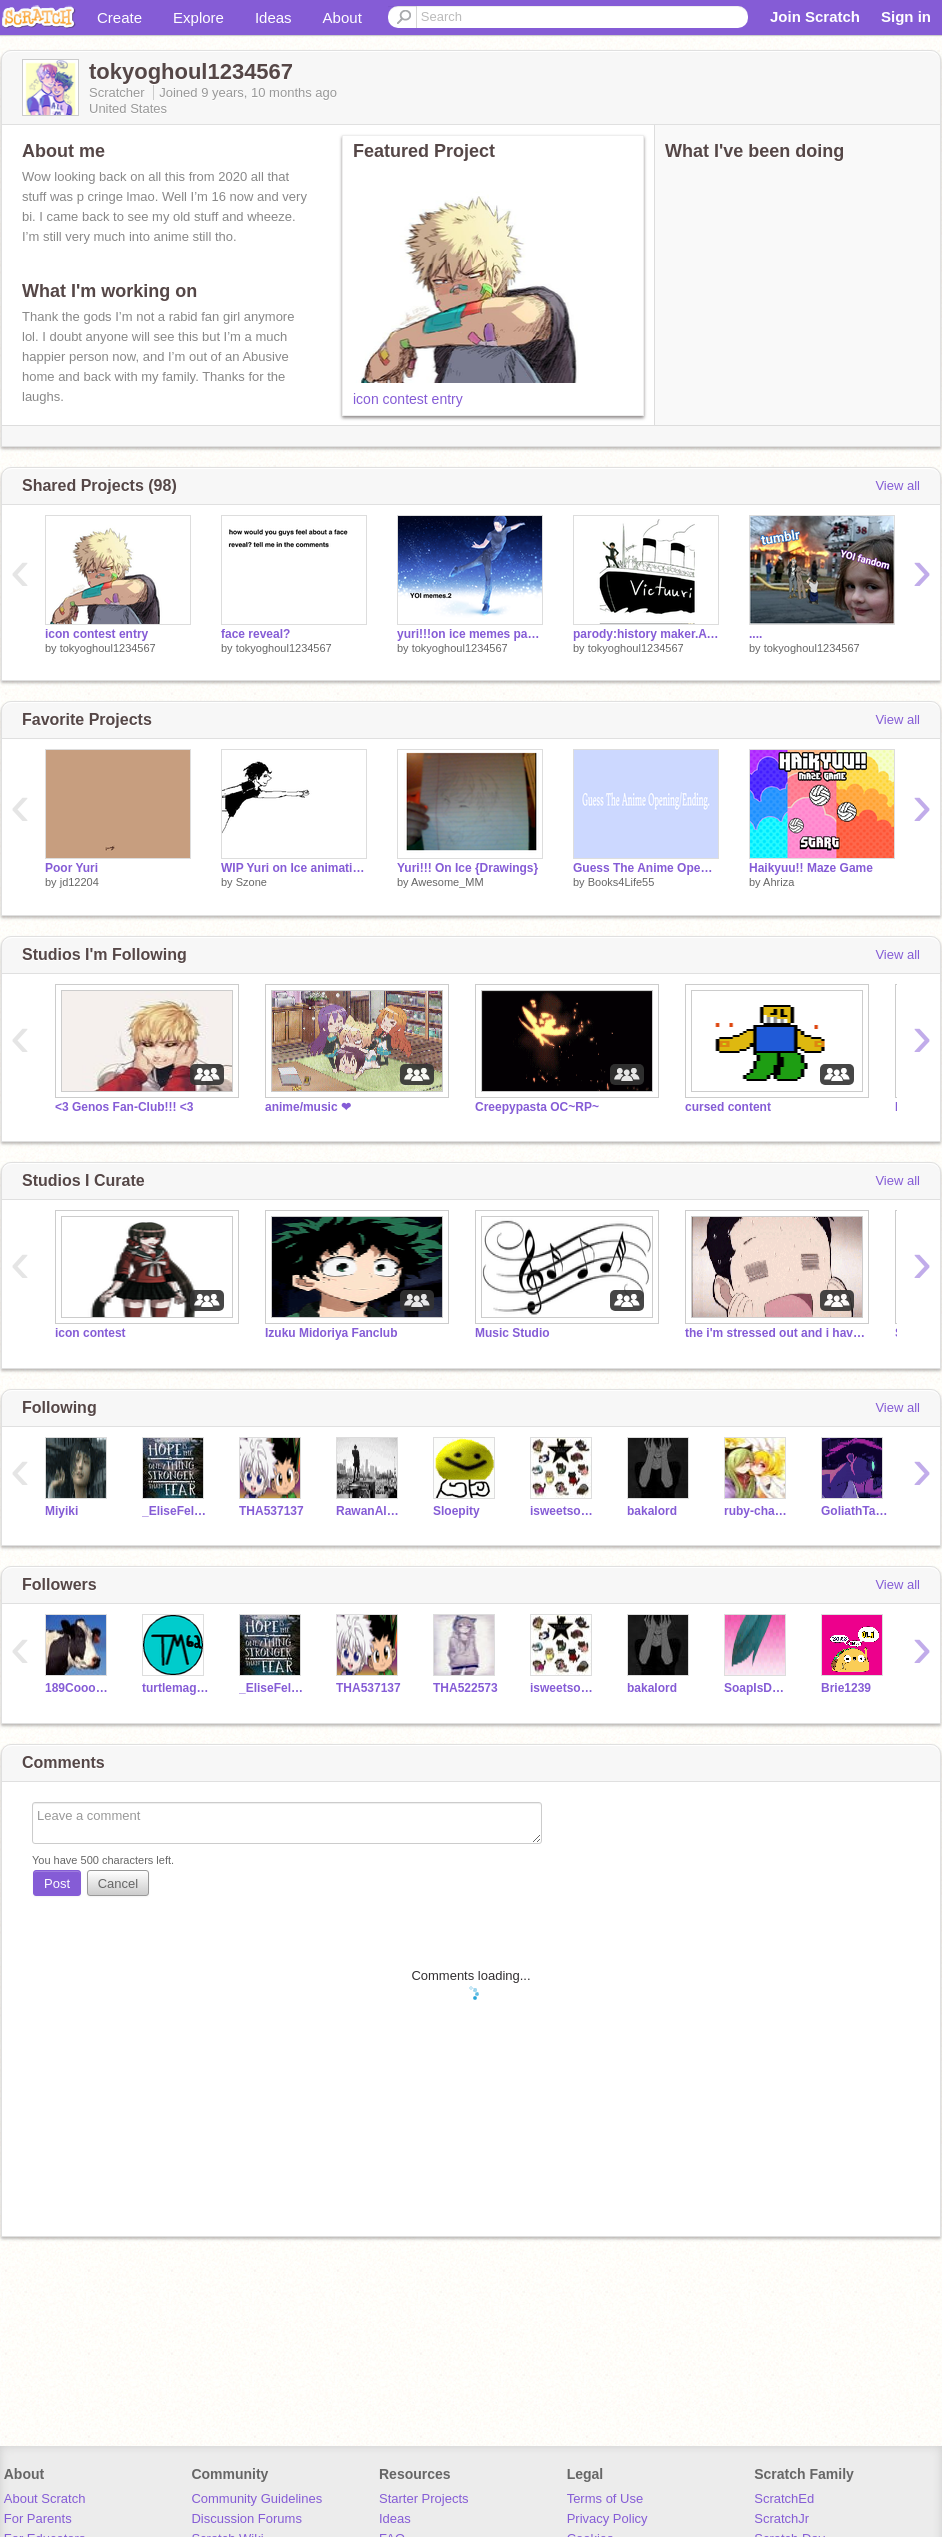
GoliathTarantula (854, 1511)
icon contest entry (408, 399)
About (342, 17)
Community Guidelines (256, 2498)
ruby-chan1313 (757, 1511)
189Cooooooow (78, 1688)
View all (897, 485)
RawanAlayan (369, 1511)
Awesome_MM (447, 882)
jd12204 (79, 882)
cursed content (728, 1107)
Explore (198, 17)
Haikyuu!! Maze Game (811, 868)
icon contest (90, 1333)
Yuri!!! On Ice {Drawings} (467, 868)
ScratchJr (781, 2518)
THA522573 (465, 1688)
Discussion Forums (246, 2518)
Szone (251, 882)
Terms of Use (605, 2498)
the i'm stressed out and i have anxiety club (775, 1333)
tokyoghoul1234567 (108, 648)
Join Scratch (815, 16)
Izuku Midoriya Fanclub (331, 1333)
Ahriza (778, 882)
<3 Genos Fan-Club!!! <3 (124, 1107)
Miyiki (61, 1511)
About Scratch (45, 2498)
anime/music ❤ (308, 1107)
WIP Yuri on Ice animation (294, 868)
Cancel (118, 1883)
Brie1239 (846, 1688)
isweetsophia (563, 1511)
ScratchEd (784, 2498)
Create (119, 17)
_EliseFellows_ (175, 1511)
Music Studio (512, 1333)
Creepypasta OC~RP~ (537, 1107)
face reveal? (255, 634)
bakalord (652, 1511)
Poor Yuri (71, 868)
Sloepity (456, 1511)
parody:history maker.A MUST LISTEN (646, 634)
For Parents (38, 2518)
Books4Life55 (621, 882)
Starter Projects (424, 2498)
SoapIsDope (757, 1688)
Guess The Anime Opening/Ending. (646, 868)
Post (57, 1883)
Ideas (273, 17)
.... (755, 634)
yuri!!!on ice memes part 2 (470, 634)
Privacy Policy (607, 2518)
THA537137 (271, 1511)
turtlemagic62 (175, 1688)
